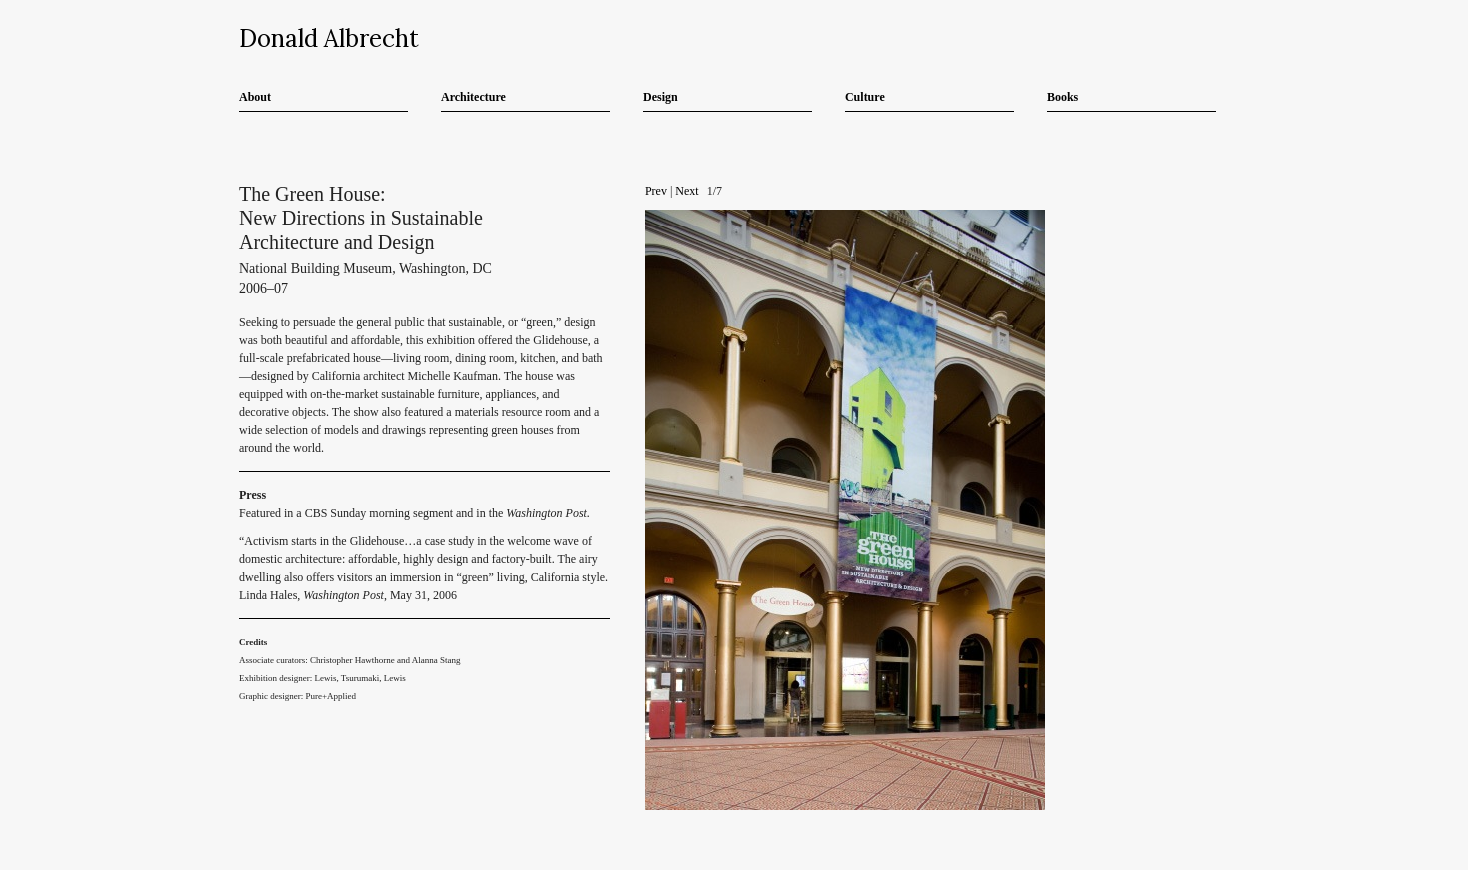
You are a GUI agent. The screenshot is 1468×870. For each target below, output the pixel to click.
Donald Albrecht (329, 38)
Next (686, 191)
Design (660, 97)
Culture (865, 97)
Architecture (473, 97)
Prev (656, 191)
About (255, 97)
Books (1062, 97)
